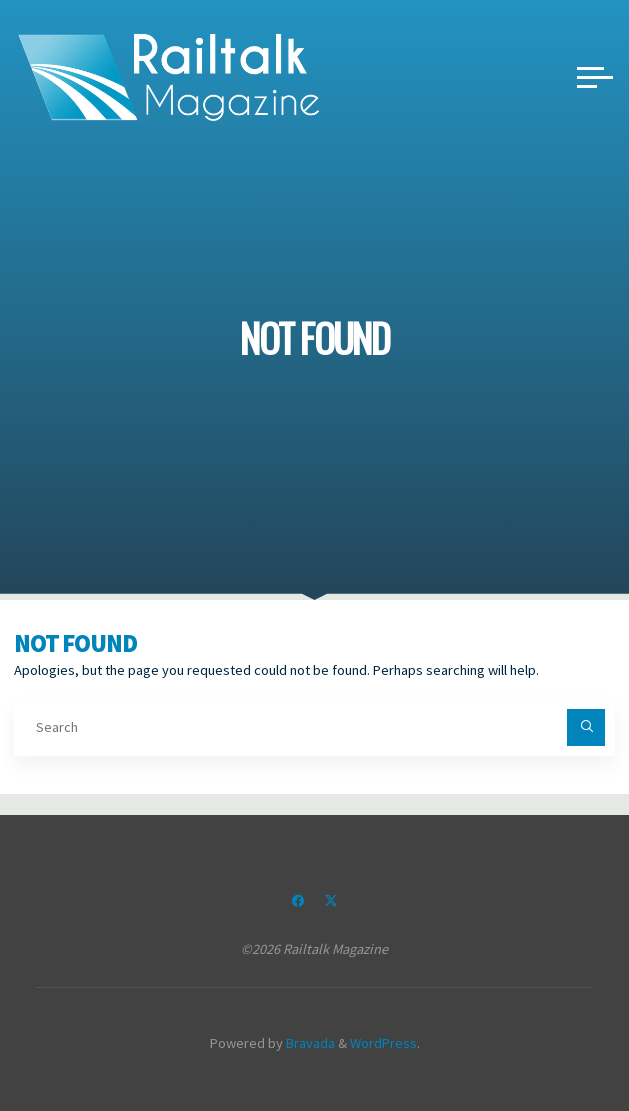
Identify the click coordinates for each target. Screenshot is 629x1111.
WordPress (383, 1043)
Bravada (309, 1043)
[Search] (585, 727)
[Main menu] (595, 77)
